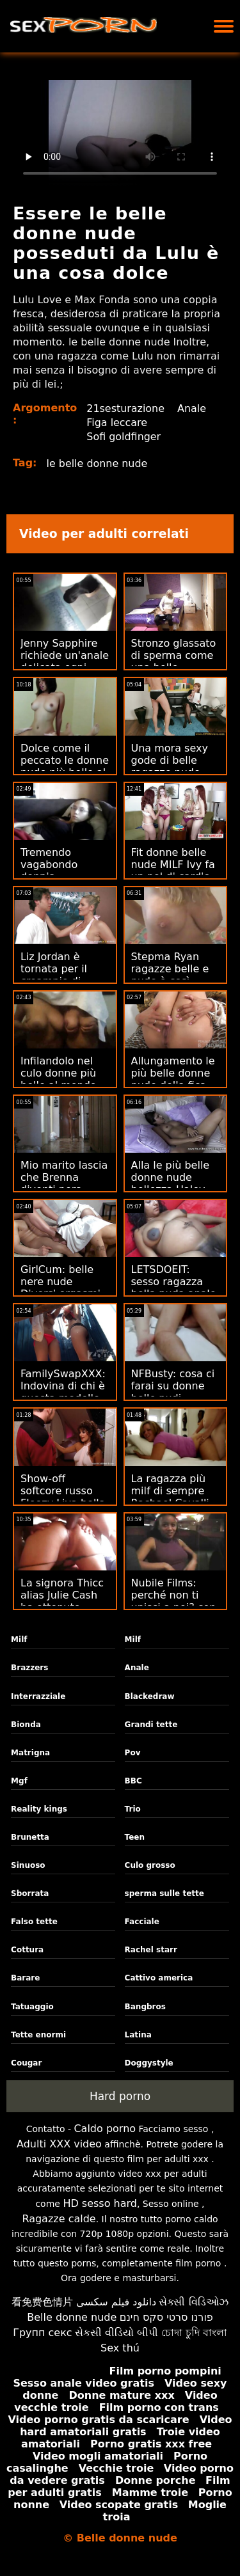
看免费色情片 (42, 2302)
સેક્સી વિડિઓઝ (193, 2302)
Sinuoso (28, 1865)
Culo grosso (150, 1865)
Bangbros (145, 2006)
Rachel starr (151, 1949)
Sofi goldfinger (123, 437)
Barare (25, 1977)
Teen (135, 1837)
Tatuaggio (32, 2006)
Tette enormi (38, 2034)
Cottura (27, 1949)
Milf (19, 1639)
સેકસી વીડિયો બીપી (116, 2333)
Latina (138, 2034)
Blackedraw (150, 1696)
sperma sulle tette (164, 1893)
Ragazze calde (58, 2219)
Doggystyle (149, 2062)
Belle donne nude (71, 2317)
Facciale (142, 1921)
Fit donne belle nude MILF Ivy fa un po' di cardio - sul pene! (174, 870)
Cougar (26, 2062)
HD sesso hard (100, 2203)
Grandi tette (151, 1724)
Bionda (26, 1724)
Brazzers (29, 1667)
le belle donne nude (97, 463)
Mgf (19, 1780)
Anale (192, 408)
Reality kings (39, 1809)
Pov (133, 1752)
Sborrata (30, 1893)
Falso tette (34, 1921)
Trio (133, 1809)
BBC (133, 1780)
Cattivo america (159, 1977)
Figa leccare (116, 422)
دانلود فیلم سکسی (116, 2302)
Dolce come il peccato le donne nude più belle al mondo (64, 766)
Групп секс (42, 2333)
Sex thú (120, 2348)
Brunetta (30, 1837)
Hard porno (120, 2096)
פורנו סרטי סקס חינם (166, 2317)
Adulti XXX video (59, 2144)
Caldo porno (105, 2128)
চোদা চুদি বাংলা (194, 2333)
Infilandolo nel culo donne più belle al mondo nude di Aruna (58, 1079)
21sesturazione (125, 408)
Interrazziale (38, 1696)
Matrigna (30, 1752)
